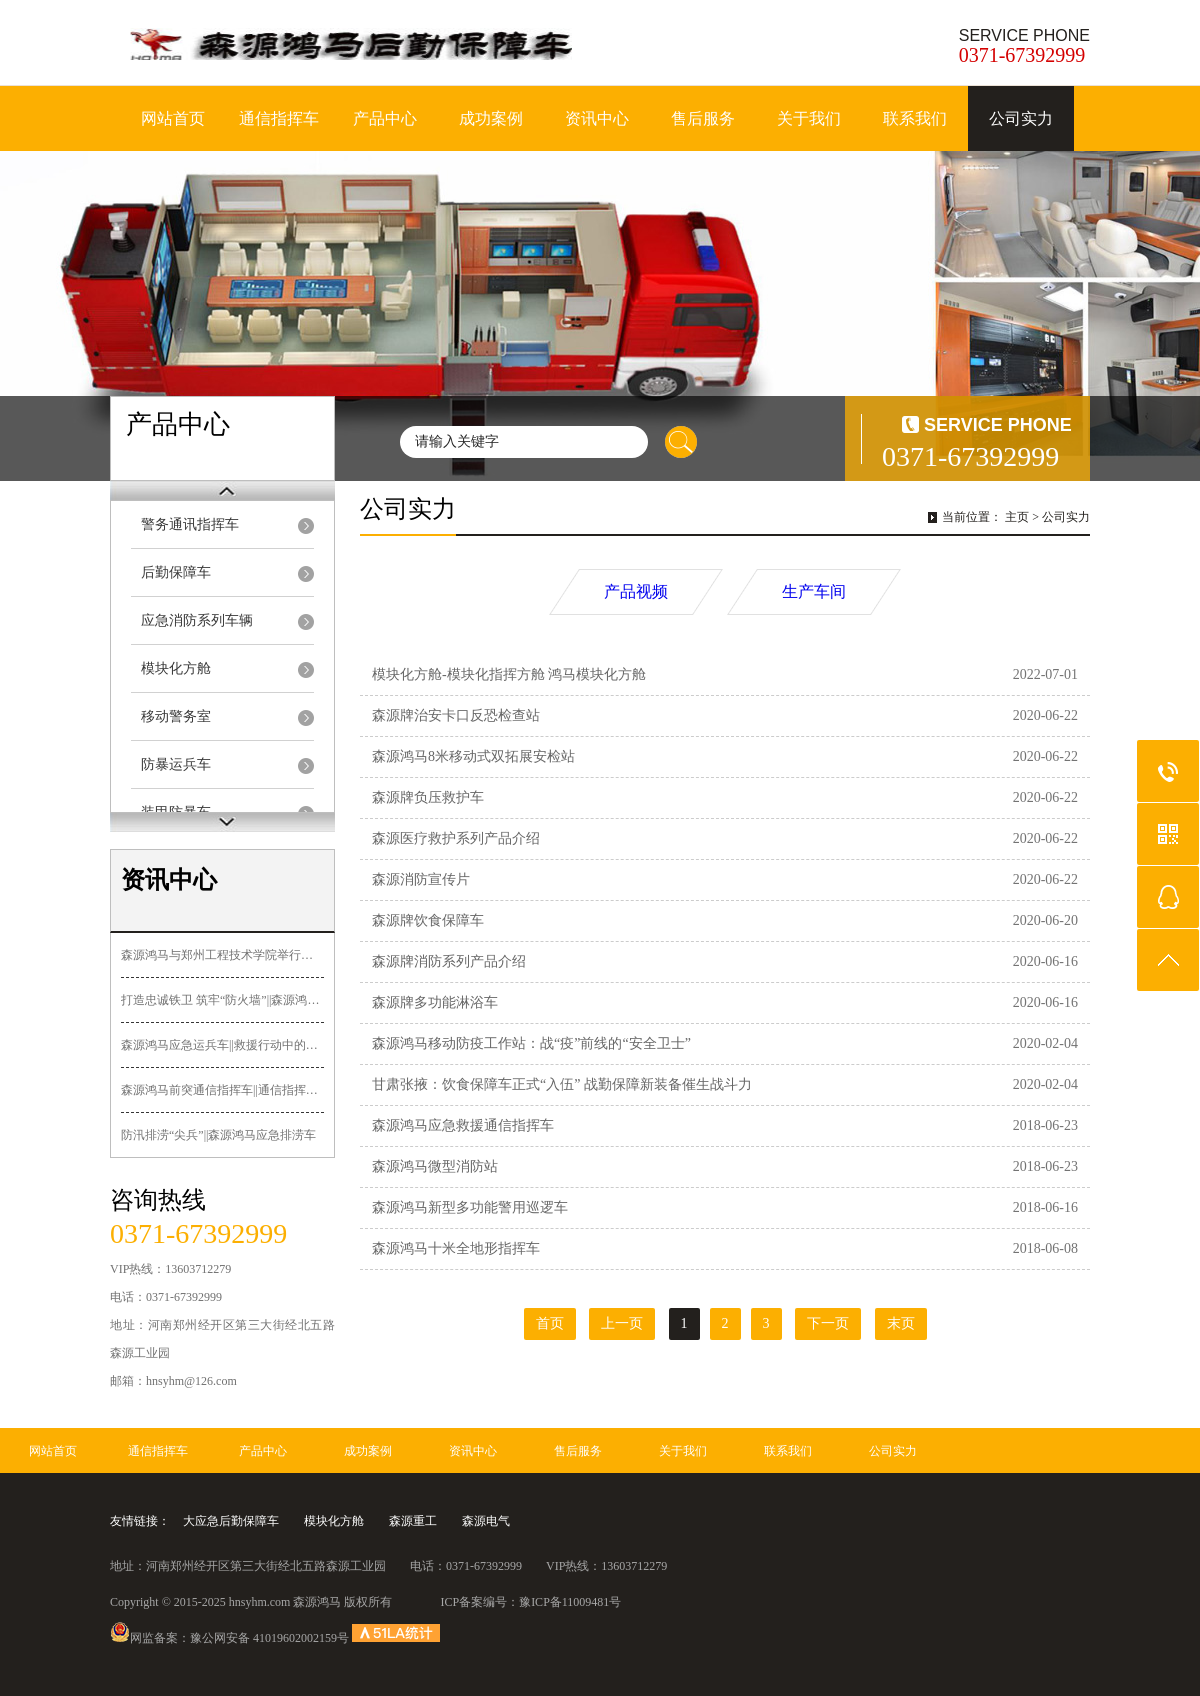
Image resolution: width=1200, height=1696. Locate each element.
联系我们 (915, 118)
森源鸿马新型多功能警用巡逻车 (470, 1207)
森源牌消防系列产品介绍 (449, 961)
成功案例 (491, 118)
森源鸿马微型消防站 (435, 1166)
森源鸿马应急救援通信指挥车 (463, 1125)
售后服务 (703, 118)
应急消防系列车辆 (197, 620)
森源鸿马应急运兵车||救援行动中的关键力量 (222, 1045)
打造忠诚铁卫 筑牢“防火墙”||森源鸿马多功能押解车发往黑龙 (222, 1000)
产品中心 (385, 118)
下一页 (828, 1323)
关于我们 (809, 118)
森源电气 (486, 1521)
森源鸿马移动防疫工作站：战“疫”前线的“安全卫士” (531, 1043)
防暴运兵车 (176, 764)
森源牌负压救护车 (428, 797)
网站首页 (173, 118)
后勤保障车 (176, 572)
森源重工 (413, 1521)
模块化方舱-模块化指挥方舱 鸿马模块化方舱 (509, 674)
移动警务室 (176, 716)
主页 (1017, 517)
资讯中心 (597, 118)
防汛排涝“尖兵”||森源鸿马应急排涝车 (218, 1135)
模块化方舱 (176, 668)
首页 (550, 1323)
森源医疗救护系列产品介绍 (456, 838)
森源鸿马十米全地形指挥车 (456, 1248)
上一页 (622, 1323)
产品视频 (636, 591)
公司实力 (1021, 118)
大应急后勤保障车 (231, 1521)
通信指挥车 (279, 118)
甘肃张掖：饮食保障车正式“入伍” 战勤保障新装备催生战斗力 (562, 1084)
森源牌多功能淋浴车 (435, 1002)
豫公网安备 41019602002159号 (269, 1638)
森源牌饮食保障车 (428, 920)
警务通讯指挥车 (190, 524)
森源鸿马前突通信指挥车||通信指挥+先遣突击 (222, 1090)
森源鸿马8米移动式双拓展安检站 (473, 756)
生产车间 (814, 591)
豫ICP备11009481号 (570, 1602)
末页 (901, 1323)
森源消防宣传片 (421, 879)
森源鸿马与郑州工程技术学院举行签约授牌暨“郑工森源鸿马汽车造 (222, 955)
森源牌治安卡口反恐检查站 (456, 715)
